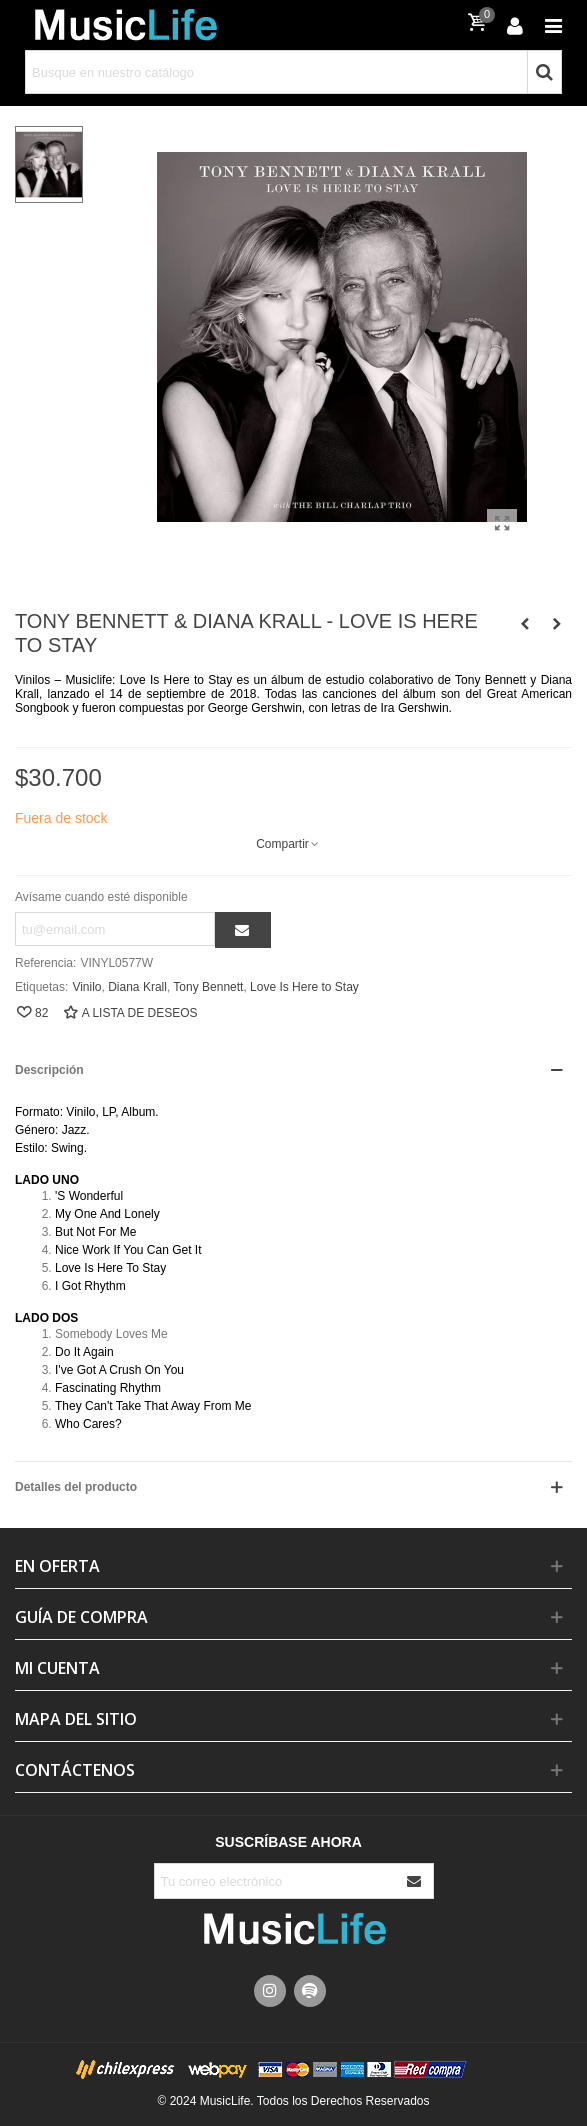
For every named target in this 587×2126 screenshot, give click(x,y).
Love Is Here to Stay (304, 987)
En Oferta (57, 1566)
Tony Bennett (208, 987)
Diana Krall (137, 987)
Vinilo (86, 987)
